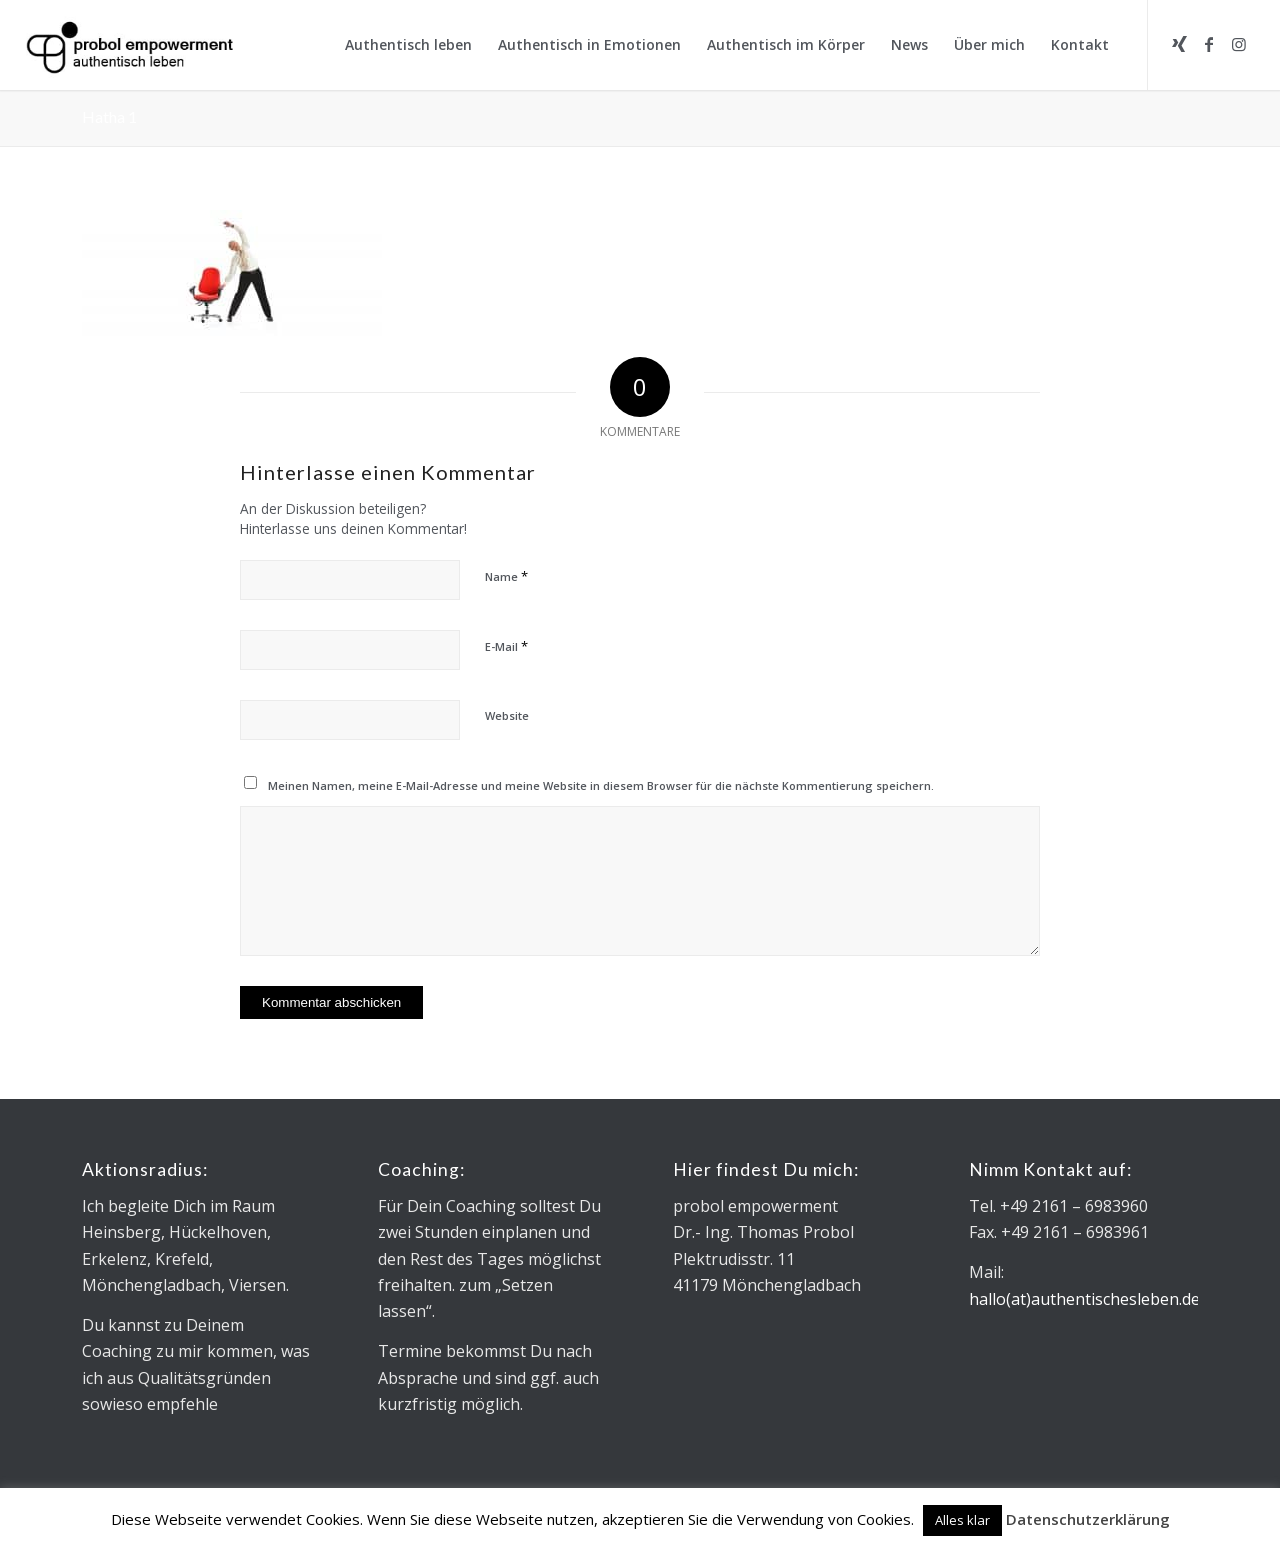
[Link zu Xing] (1179, 44)
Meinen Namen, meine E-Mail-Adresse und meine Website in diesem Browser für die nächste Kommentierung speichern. (601, 785)
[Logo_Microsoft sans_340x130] (130, 45)
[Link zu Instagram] (1239, 44)
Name (506, 576)
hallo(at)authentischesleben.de (1084, 1299)
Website (507, 715)
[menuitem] (408, 45)
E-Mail (506, 646)
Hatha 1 (109, 116)
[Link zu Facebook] (1209, 44)
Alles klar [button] (962, 1520)
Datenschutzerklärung (1088, 1519)
